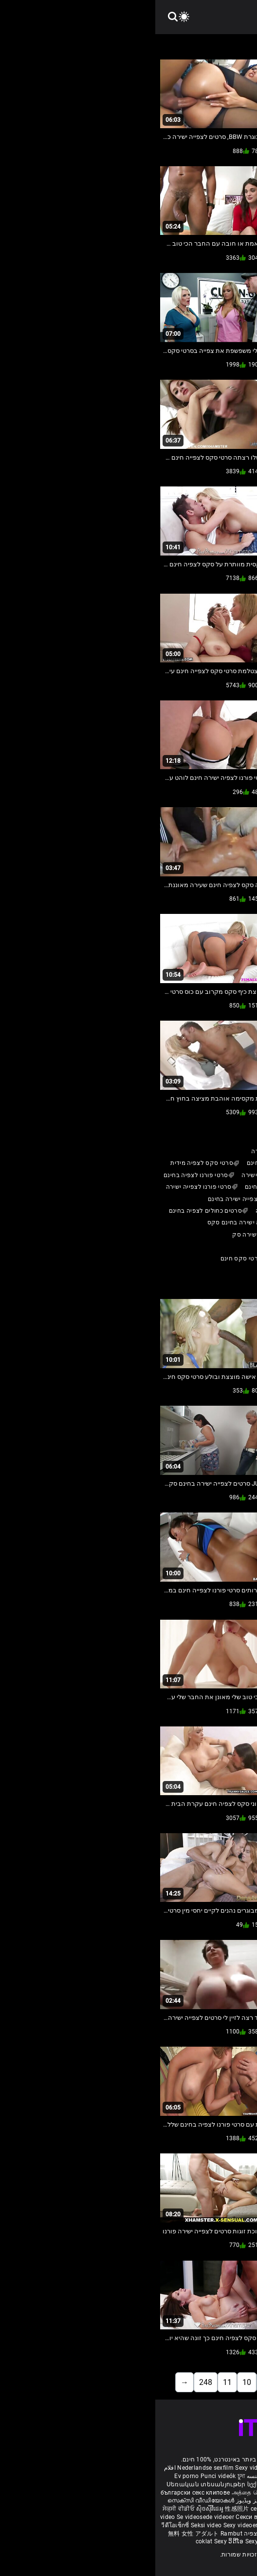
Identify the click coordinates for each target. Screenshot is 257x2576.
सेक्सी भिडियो (139, 2541)
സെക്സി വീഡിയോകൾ (45, 2500)
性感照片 (82, 2508)
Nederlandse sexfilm (50, 2467)
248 (50, 2382)
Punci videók (63, 2476)
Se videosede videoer (50, 2517)
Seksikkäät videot (222, 2484)
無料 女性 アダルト (38, 2533)
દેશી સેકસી (131, 2492)
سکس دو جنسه (111, 2476)
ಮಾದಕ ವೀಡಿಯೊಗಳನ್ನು (175, 2492)
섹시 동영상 (236, 2517)
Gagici (145, 2508)
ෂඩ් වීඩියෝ (170, 2541)
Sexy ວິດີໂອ (74, 2541)
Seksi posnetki (200, 2517)
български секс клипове (40, 2492)
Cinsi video (218, 2525)
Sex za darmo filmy (130, 2525)
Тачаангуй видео (181, 2508)
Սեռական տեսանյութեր (51, 2484)
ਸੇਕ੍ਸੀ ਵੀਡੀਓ (24, 2508)
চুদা (86, 2476)
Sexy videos (97, 2467)
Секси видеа (99, 2517)
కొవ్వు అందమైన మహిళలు (188, 2500)
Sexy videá (163, 2517)
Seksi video (52, 2525)
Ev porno (31, 2476)
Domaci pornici (180, 2525)
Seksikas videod (190, 2533)
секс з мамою (115, 2508)
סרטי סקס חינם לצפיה (118, 2533)
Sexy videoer (86, 2525)
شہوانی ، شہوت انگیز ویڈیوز (116, 2500)
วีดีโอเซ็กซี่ (21, 2525)
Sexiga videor (178, 2484)
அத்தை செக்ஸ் (96, 2492)
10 (91, 2382)
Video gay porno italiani (147, 2467)
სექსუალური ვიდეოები (125, 2484)
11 (72, 2382)
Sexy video (221, 2508)
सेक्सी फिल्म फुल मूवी (228, 2492)
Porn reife (234, 2467)
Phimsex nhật (201, 2467)
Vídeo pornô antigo (158, 2476)
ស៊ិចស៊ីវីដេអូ (55, 2508)
